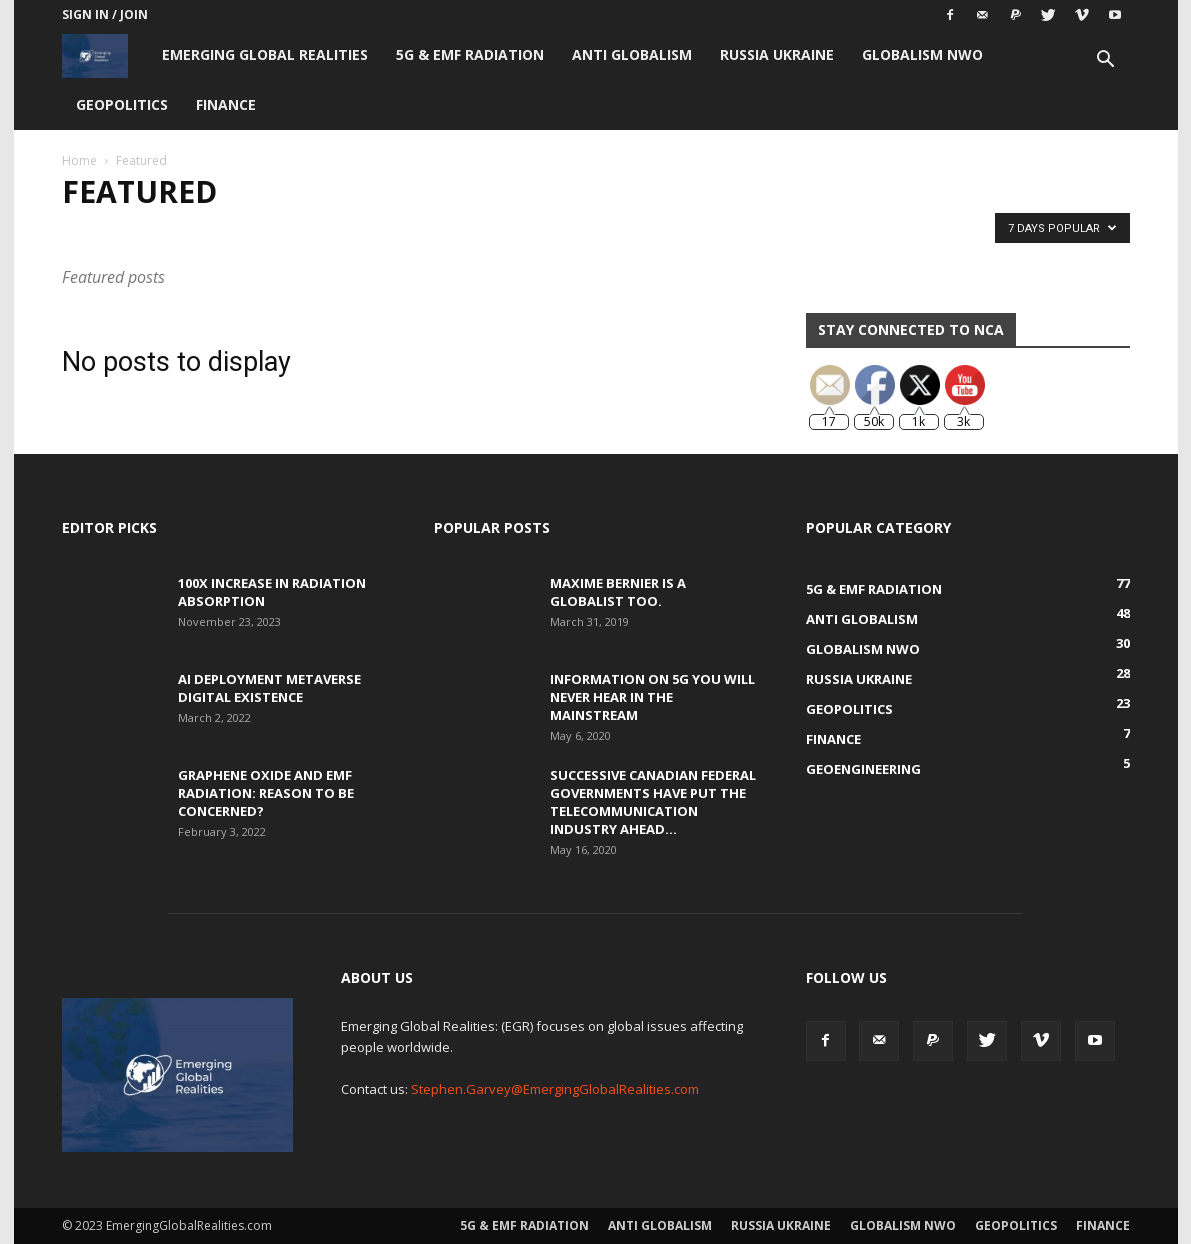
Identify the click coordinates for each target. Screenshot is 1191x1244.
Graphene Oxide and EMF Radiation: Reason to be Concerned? (266, 793)
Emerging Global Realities (265, 54)
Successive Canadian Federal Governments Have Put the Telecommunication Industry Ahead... (653, 802)
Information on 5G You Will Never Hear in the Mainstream (652, 697)
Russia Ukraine (777, 54)
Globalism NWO (922, 54)
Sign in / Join (105, 14)
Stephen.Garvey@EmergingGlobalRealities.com (555, 1089)
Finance (226, 104)
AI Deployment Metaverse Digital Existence (269, 688)
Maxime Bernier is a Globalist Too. (618, 592)
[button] (1106, 61)
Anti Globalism (632, 54)
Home (79, 160)
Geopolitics (122, 104)
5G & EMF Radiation (470, 54)
